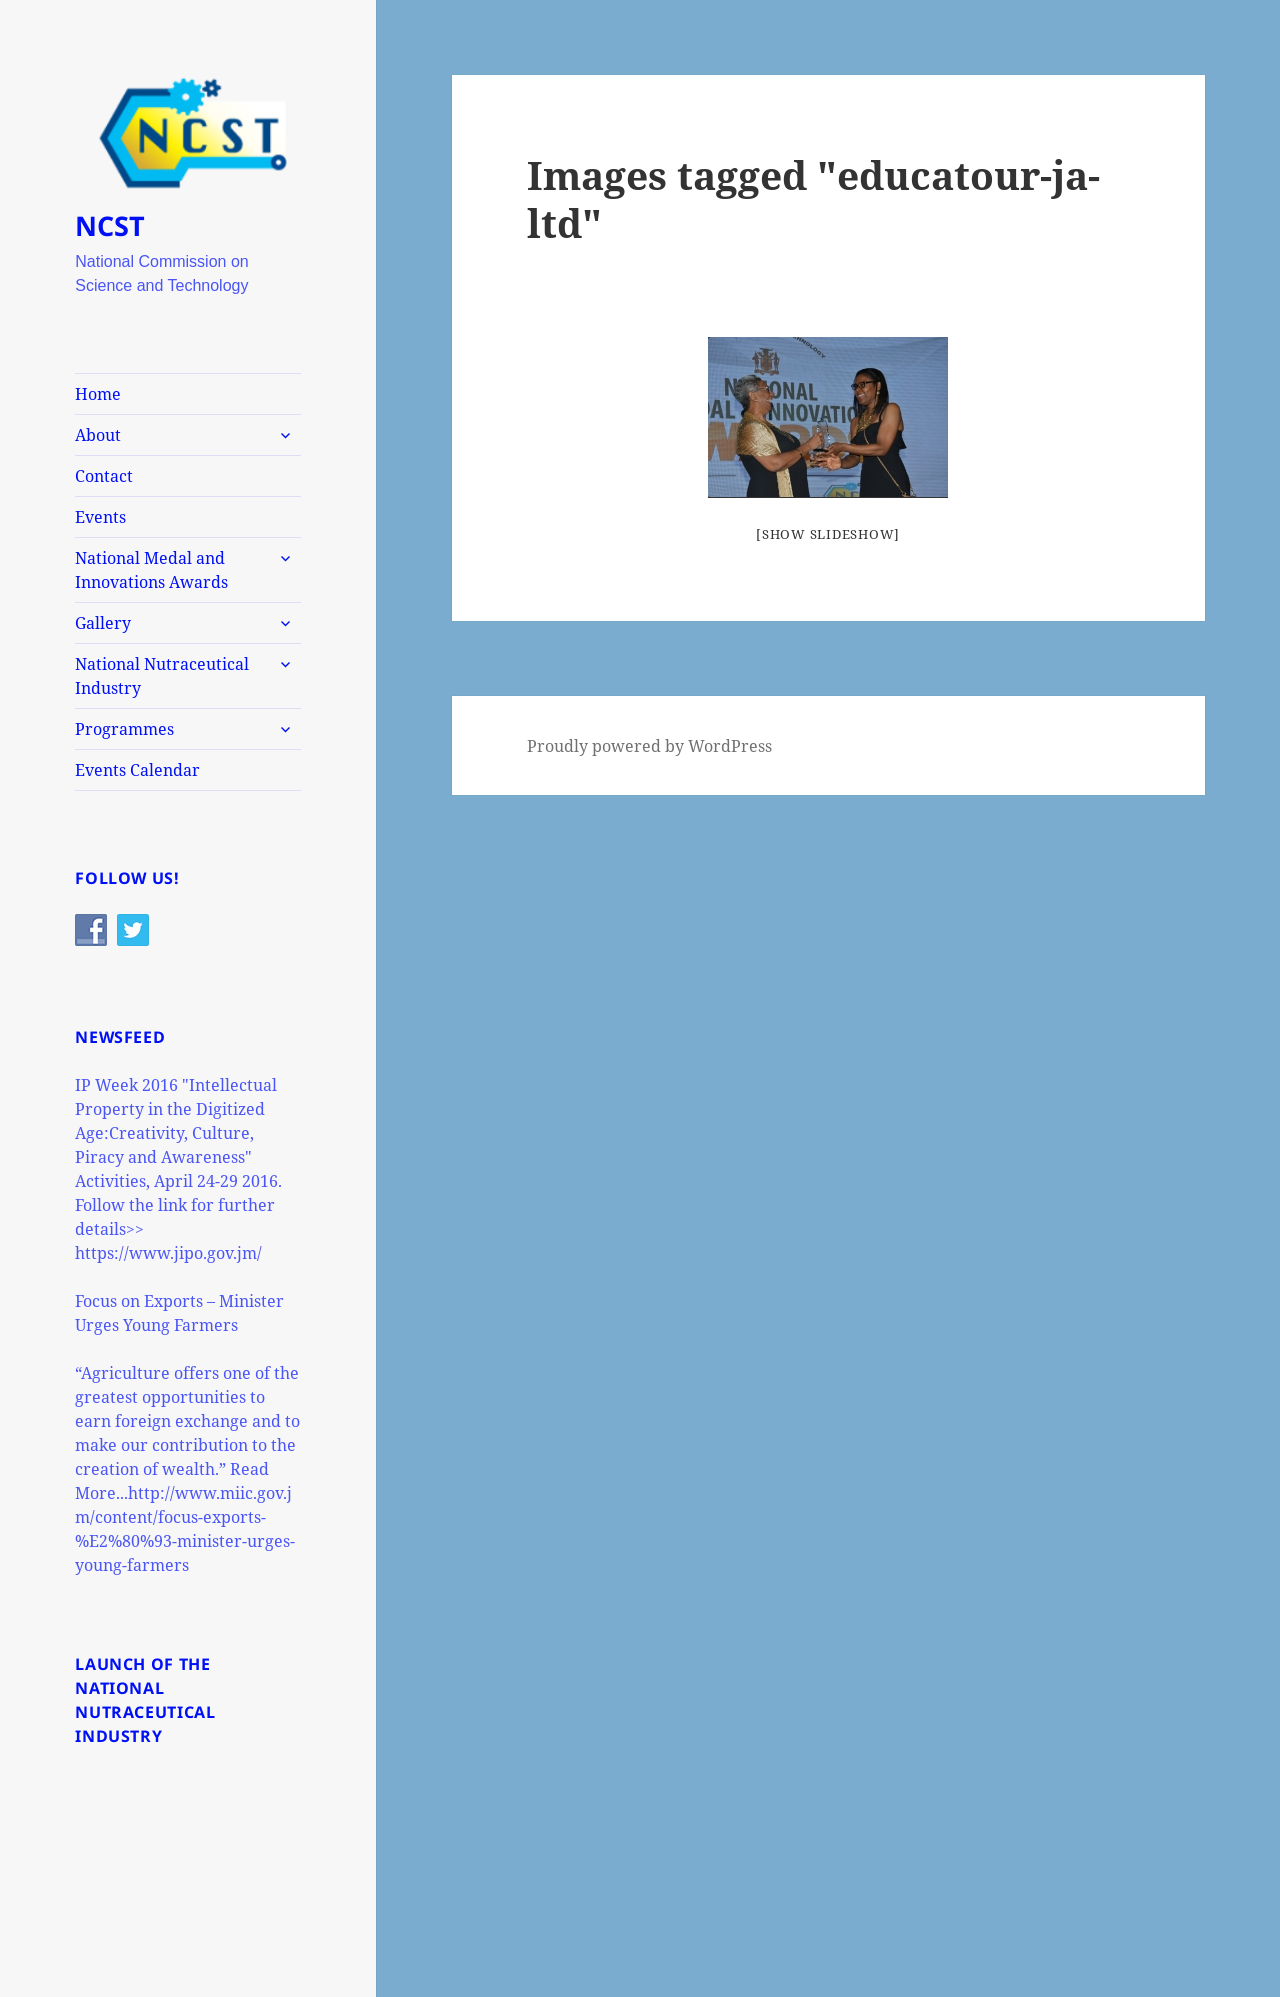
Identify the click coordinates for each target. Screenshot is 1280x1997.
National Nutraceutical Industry (162, 676)
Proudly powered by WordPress (649, 746)
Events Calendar (137, 770)
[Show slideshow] (828, 534)
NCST (110, 225)
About (98, 435)
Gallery (103, 623)
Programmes (124, 729)
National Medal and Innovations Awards (151, 570)
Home (98, 394)
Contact (104, 476)
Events (100, 517)
